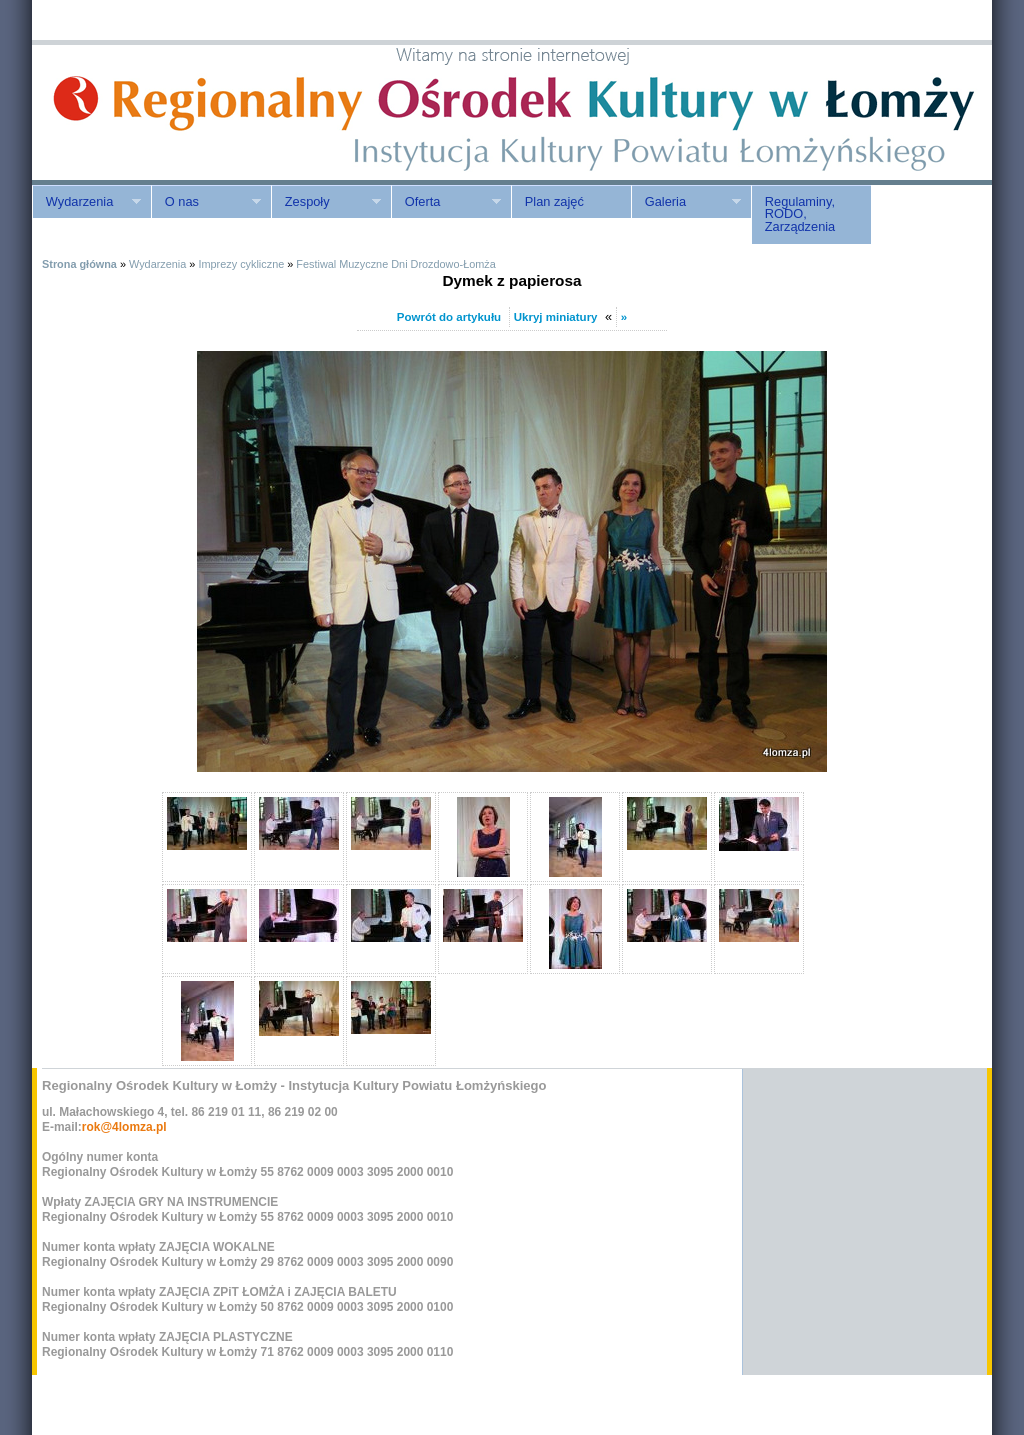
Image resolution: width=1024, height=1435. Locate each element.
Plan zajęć (554, 201)
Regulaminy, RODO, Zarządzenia (800, 214)
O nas (206, 202)
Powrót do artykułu (449, 317)
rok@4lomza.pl (124, 1127)
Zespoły (326, 202)
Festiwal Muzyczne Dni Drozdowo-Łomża (395, 264)
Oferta (446, 202)
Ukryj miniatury (556, 317)
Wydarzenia (86, 202)
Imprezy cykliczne (241, 264)
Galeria (686, 202)
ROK (202, 112)
